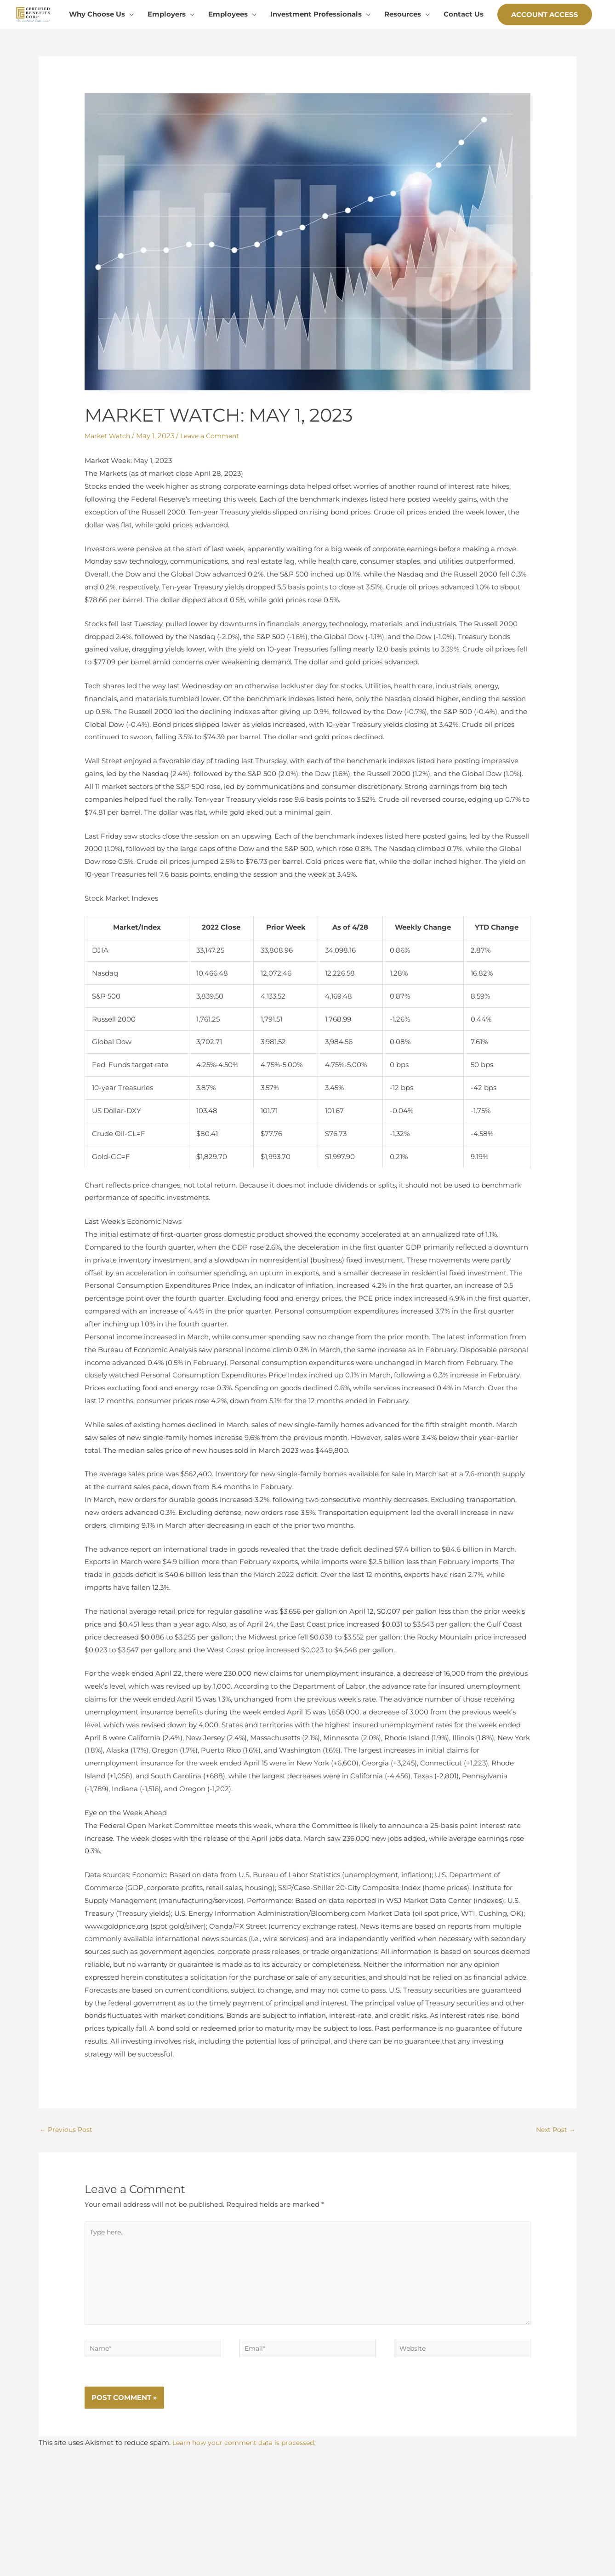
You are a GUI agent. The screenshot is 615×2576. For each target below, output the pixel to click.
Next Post (554, 2183)
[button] (544, 68)
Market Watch (109, 488)
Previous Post (67, 2183)
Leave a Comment (215, 488)
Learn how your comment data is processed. (248, 2509)
